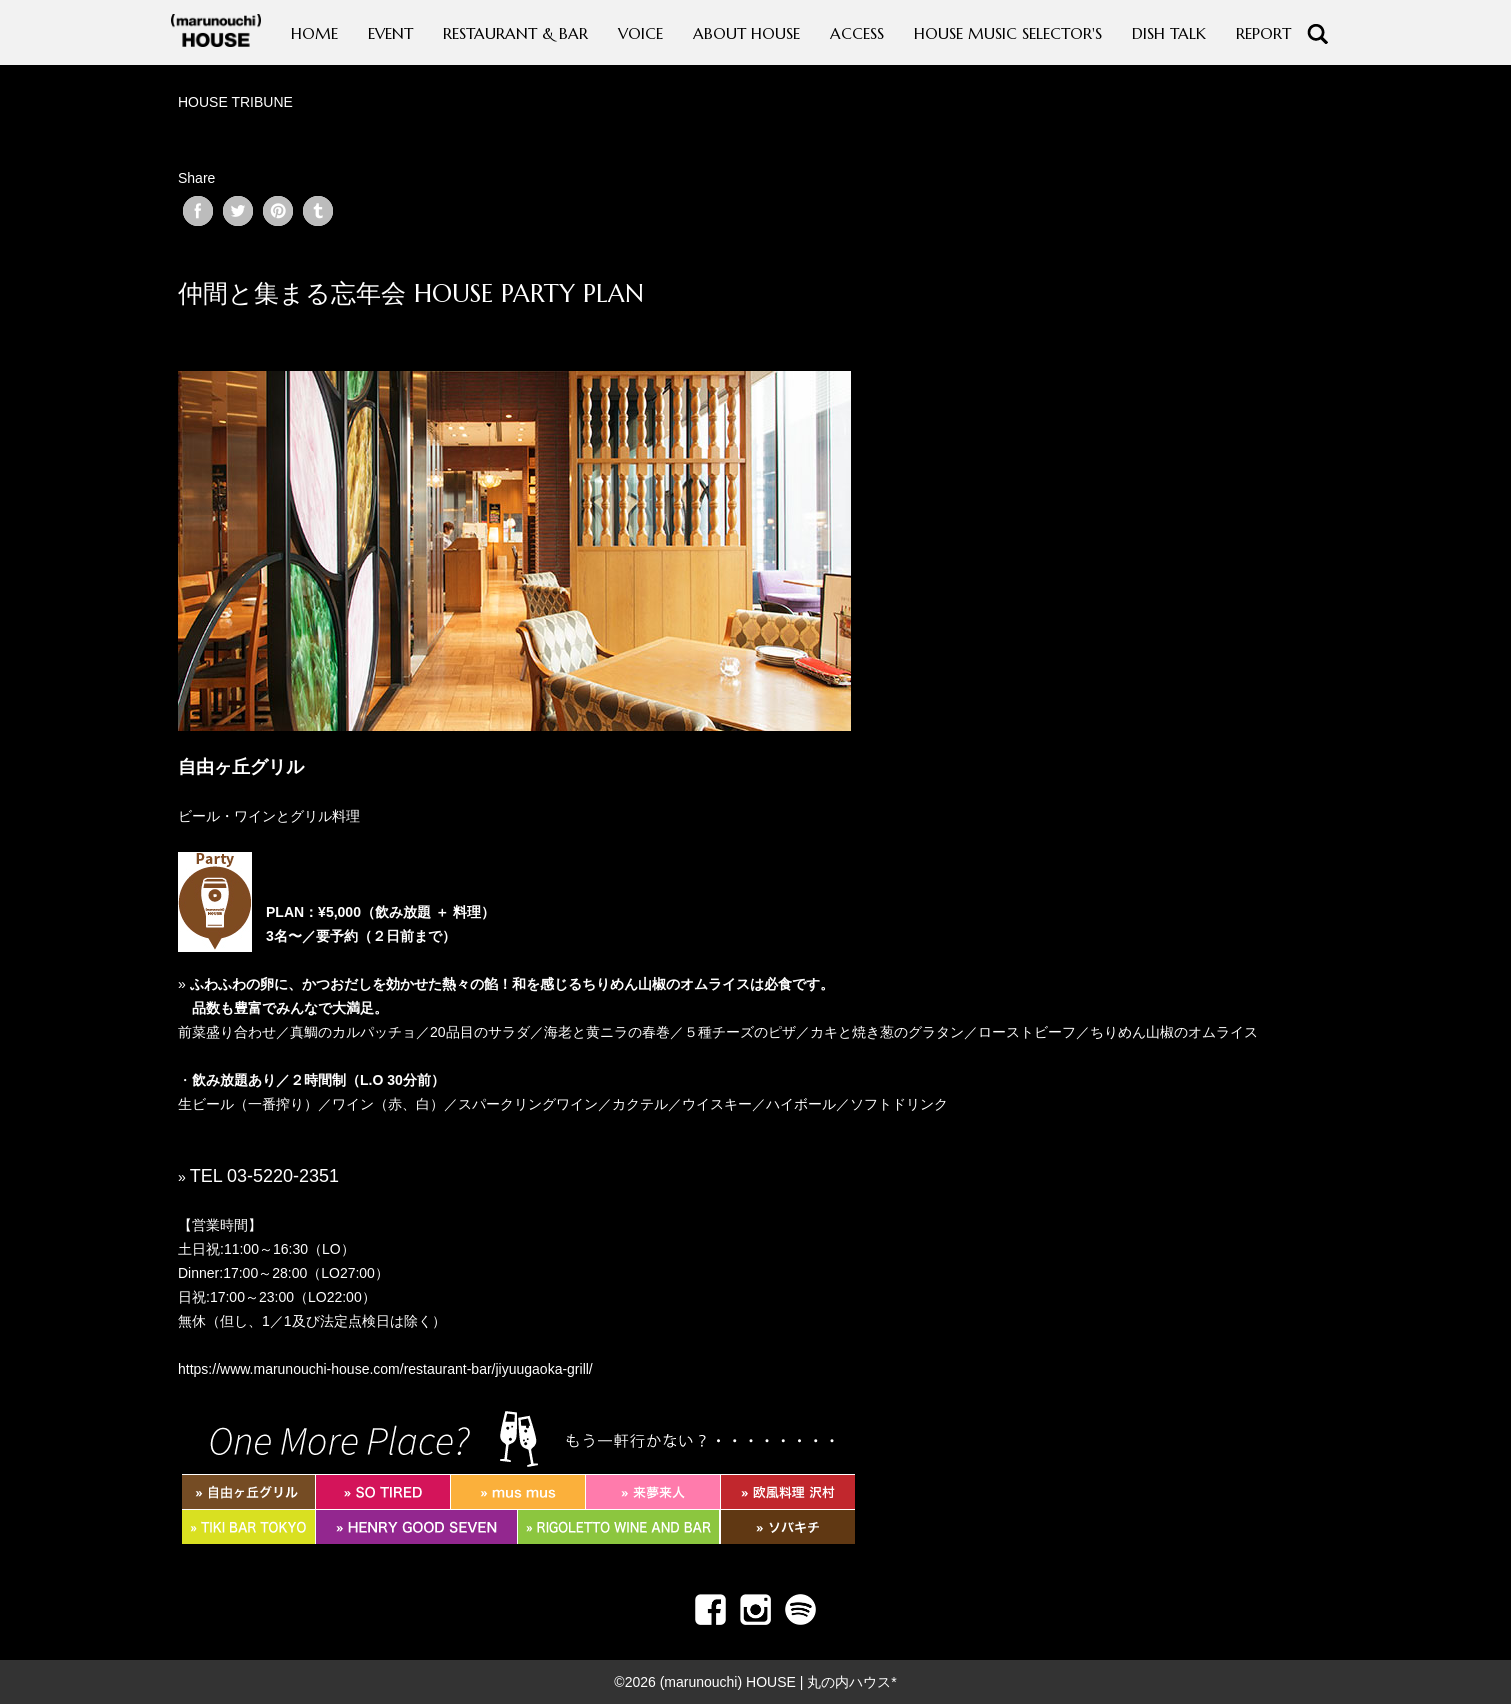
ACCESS (857, 33)
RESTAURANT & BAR (515, 33)
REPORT (1263, 33)
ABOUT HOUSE (746, 33)
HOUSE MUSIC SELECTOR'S (1008, 33)
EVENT (390, 33)
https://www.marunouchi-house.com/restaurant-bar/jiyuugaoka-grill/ (385, 1369)
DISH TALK (1169, 33)
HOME (314, 33)
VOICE (640, 33)
